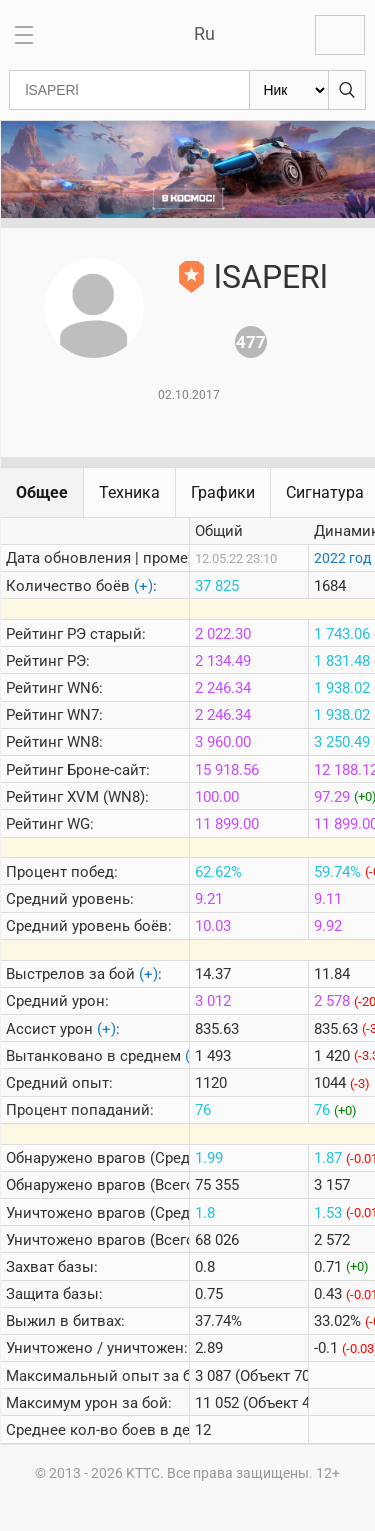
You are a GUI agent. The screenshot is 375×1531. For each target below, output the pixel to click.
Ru (204, 33)
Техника (129, 492)
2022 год (342, 558)
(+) (143, 586)
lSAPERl (271, 277)
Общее (42, 492)
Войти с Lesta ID (340, 35)
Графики (223, 492)
